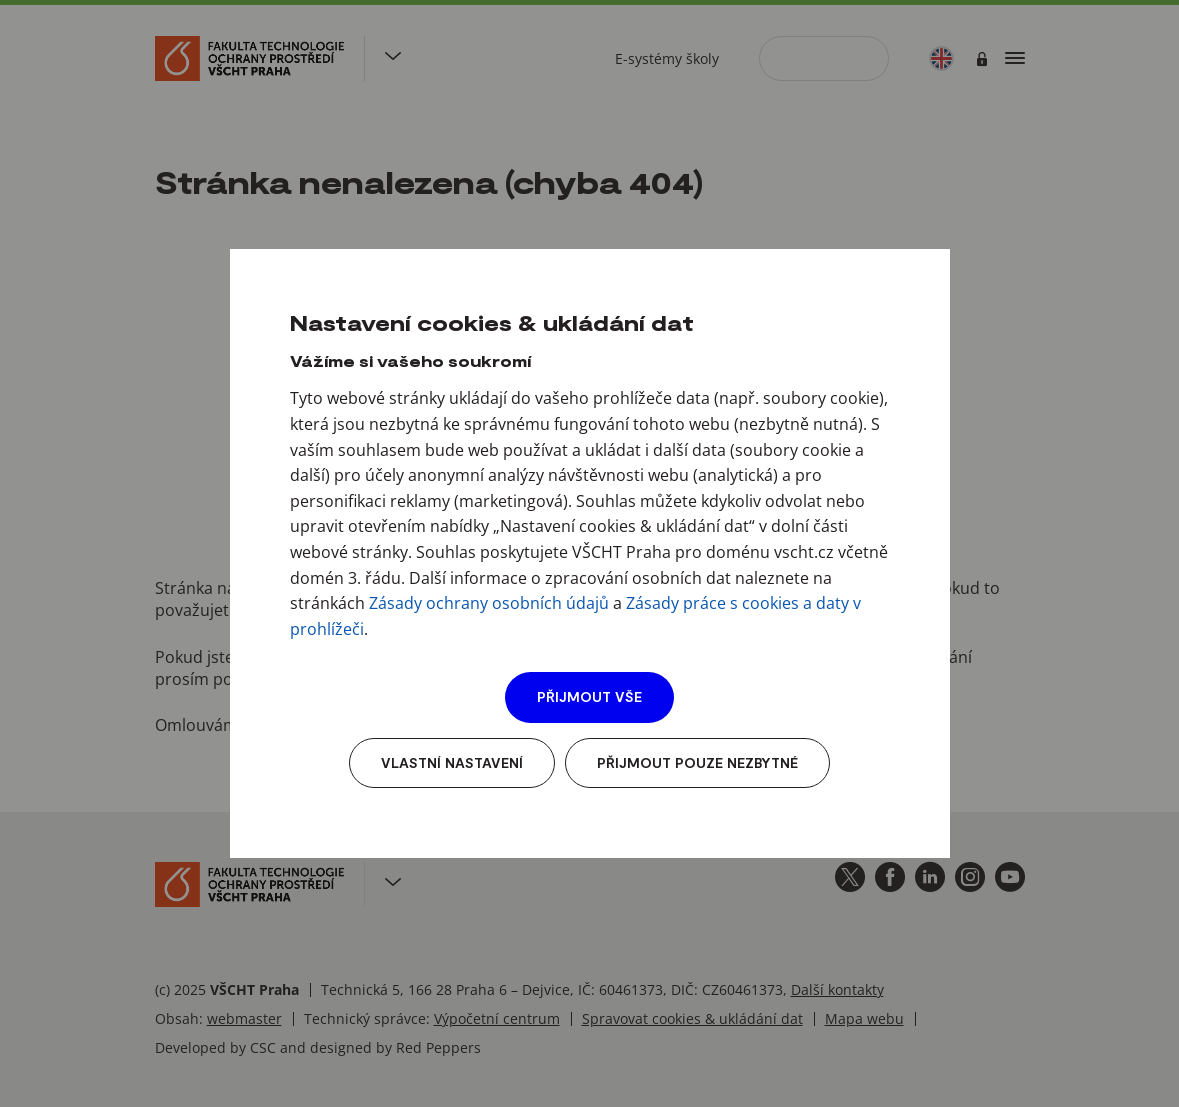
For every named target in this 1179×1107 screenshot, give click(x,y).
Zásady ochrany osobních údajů (489, 603)
